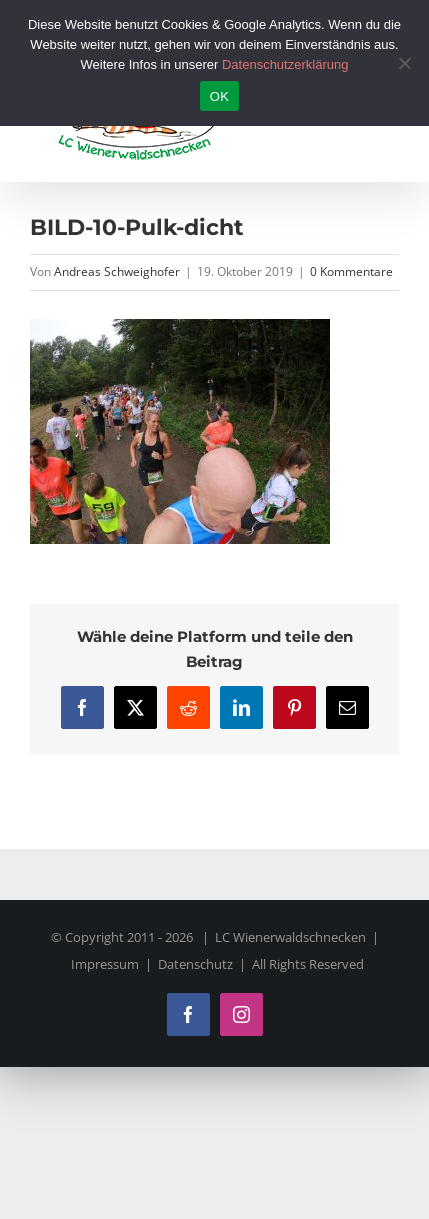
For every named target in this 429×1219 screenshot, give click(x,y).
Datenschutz (195, 964)
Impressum (105, 964)
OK (219, 96)
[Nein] (404, 63)
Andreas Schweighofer (117, 271)
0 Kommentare (351, 271)
